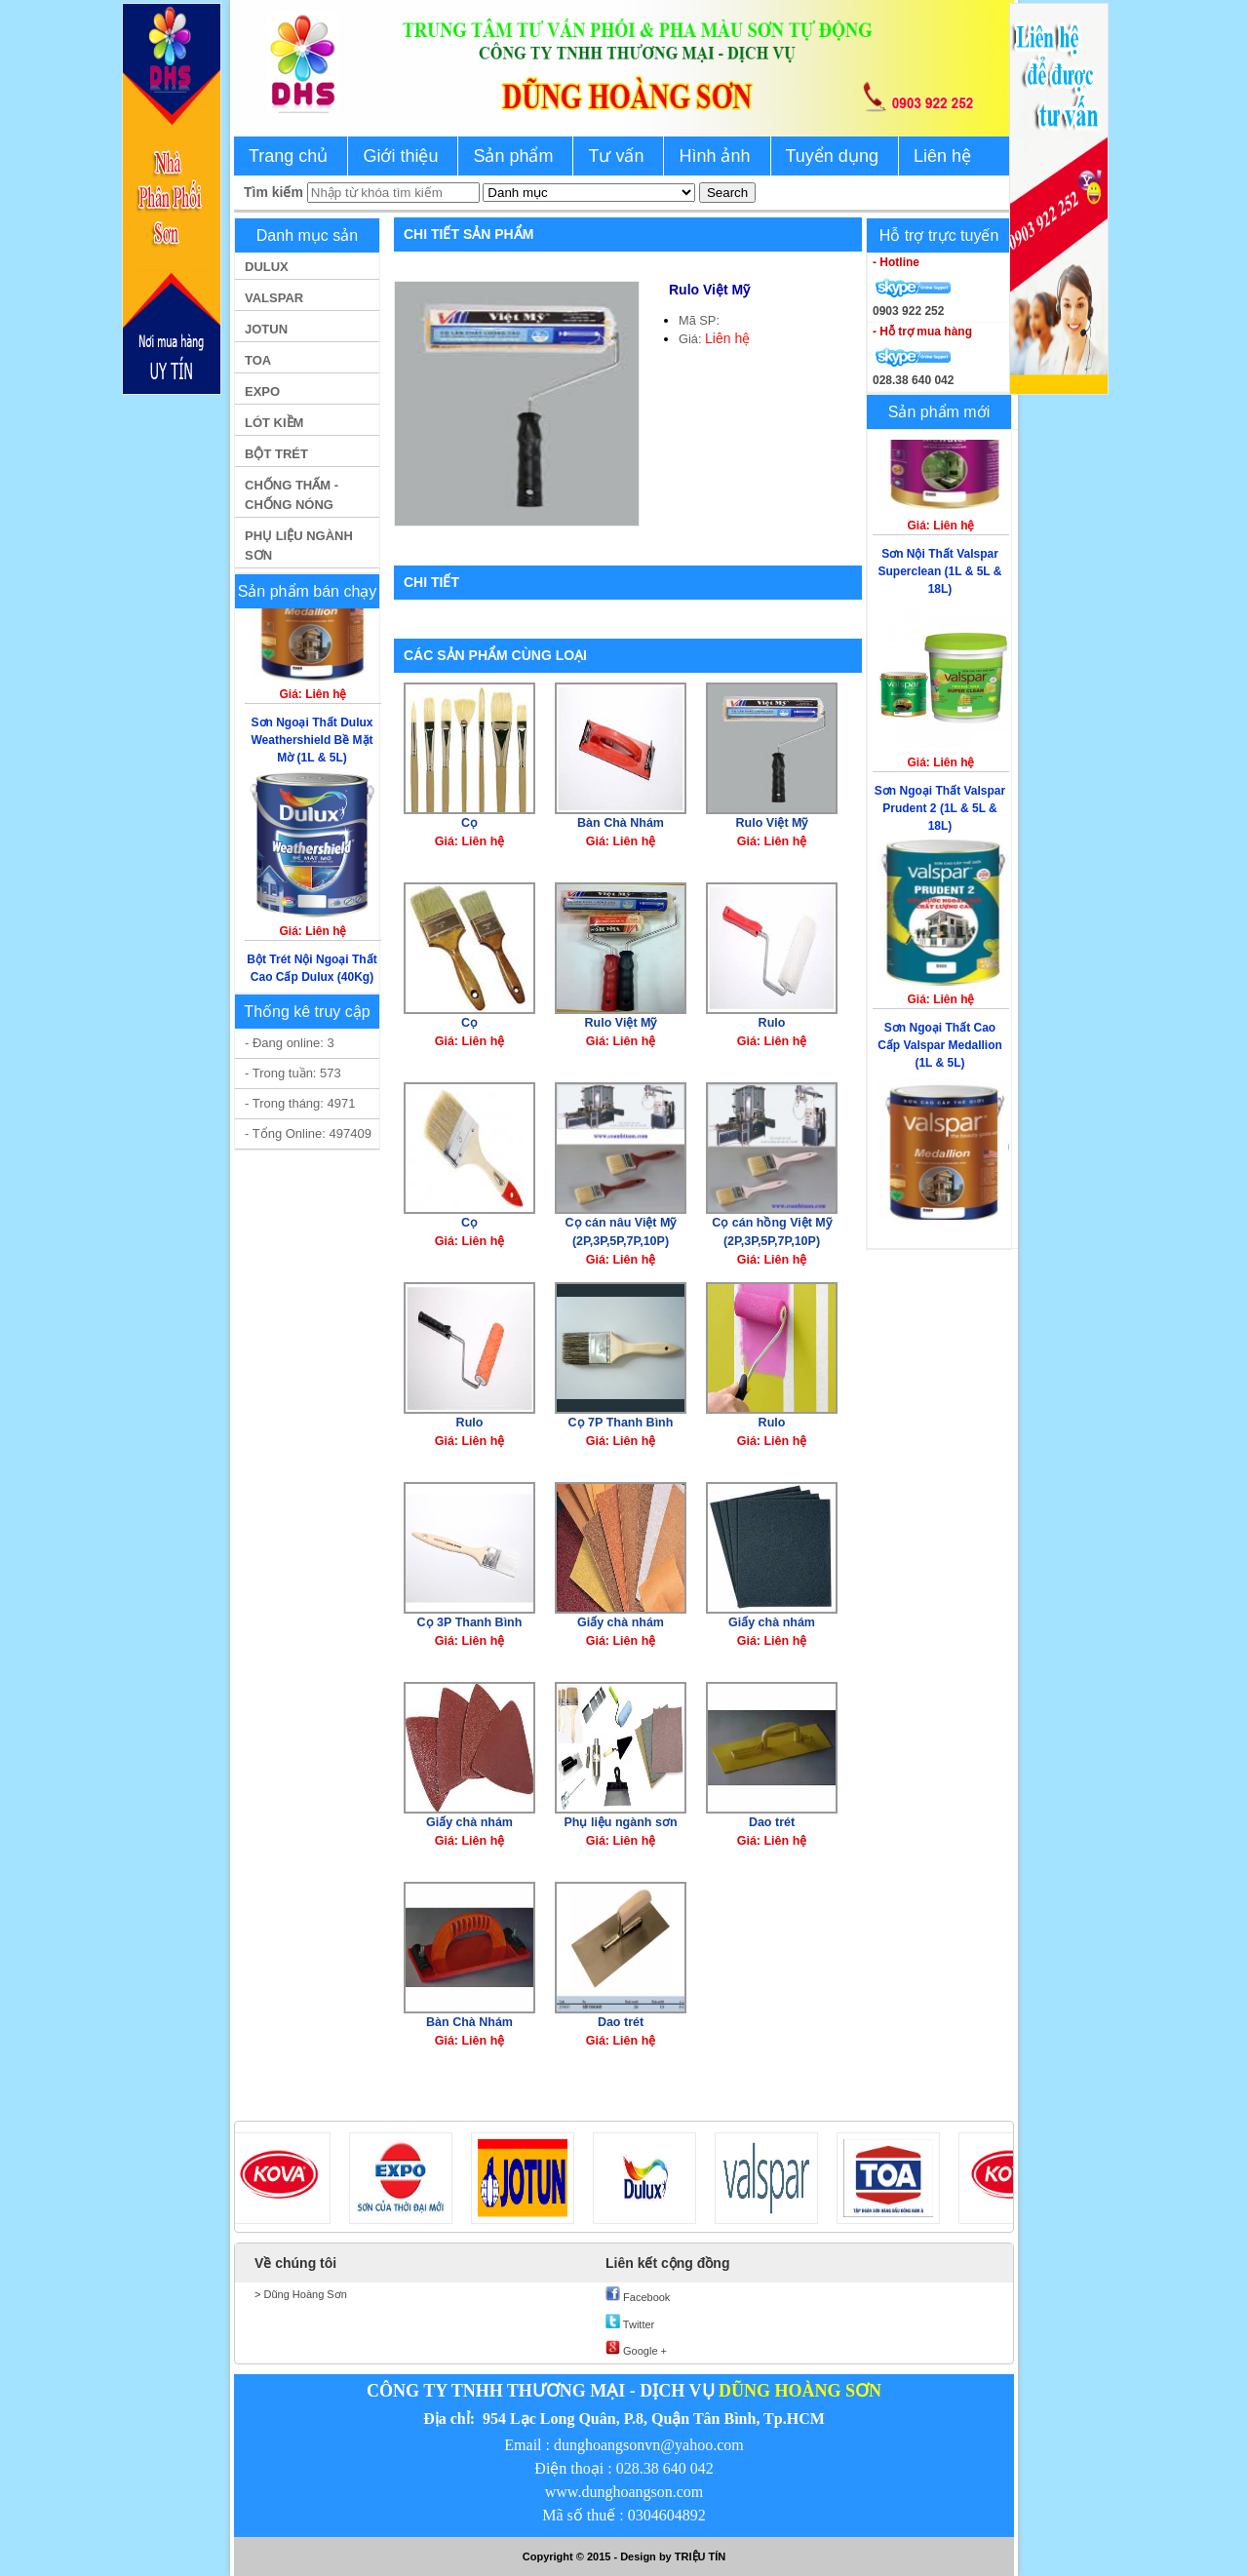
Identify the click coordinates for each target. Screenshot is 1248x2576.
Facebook (637, 2295)
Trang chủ (288, 156)
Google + (636, 2349)
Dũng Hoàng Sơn (303, 2294)
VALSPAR (274, 298)
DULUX (267, 266)
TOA (258, 360)
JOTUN (266, 329)
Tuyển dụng (832, 156)
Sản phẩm (513, 156)
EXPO (262, 391)
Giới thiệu (400, 156)
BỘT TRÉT (276, 454)
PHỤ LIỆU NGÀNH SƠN (299, 545)
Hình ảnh (714, 156)
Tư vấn (616, 156)
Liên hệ (942, 156)
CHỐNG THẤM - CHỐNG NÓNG (291, 495)
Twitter (629, 2322)
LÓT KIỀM (274, 422)
